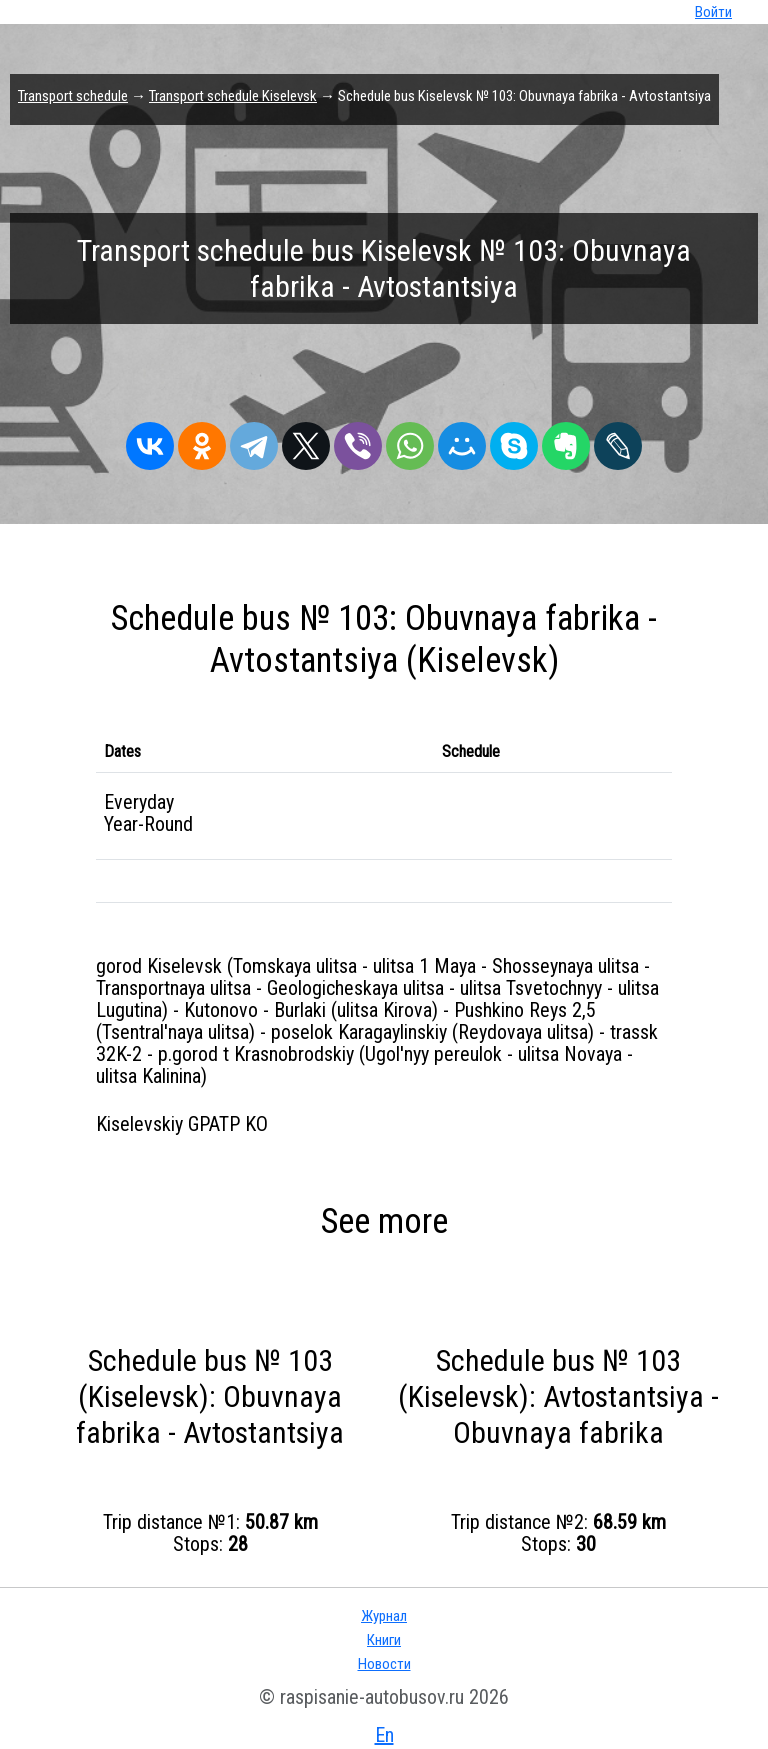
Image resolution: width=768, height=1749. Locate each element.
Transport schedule (73, 96)
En (384, 1735)
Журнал (384, 1616)
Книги (384, 1640)
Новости (384, 1664)
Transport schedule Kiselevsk (233, 96)
